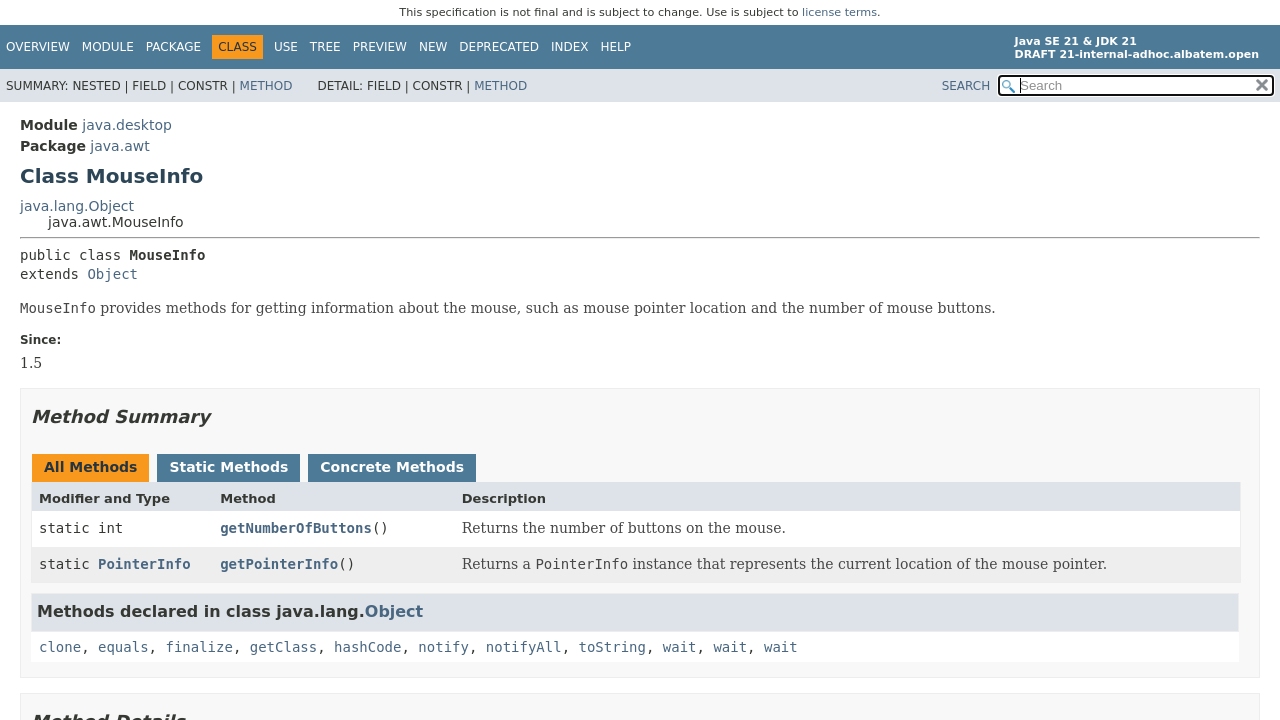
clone (60, 647)
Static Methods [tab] (228, 467)
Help (616, 47)
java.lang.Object (77, 206)
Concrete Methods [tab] (392, 467)
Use (286, 47)
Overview (38, 47)
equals (123, 647)
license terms (839, 12)
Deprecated (499, 47)
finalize (198, 647)
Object (112, 274)
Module (108, 47)
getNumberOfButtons (296, 528)
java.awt (119, 146)
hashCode (367, 647)
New (433, 47)
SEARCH (966, 86)
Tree (325, 47)
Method (266, 86)
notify (443, 647)
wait (680, 647)
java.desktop (127, 125)
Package (173, 47)
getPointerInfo (279, 564)
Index (570, 47)
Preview (380, 47)
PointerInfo (144, 564)
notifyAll (524, 647)
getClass (283, 647)
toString (612, 647)
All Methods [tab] (90, 467)
